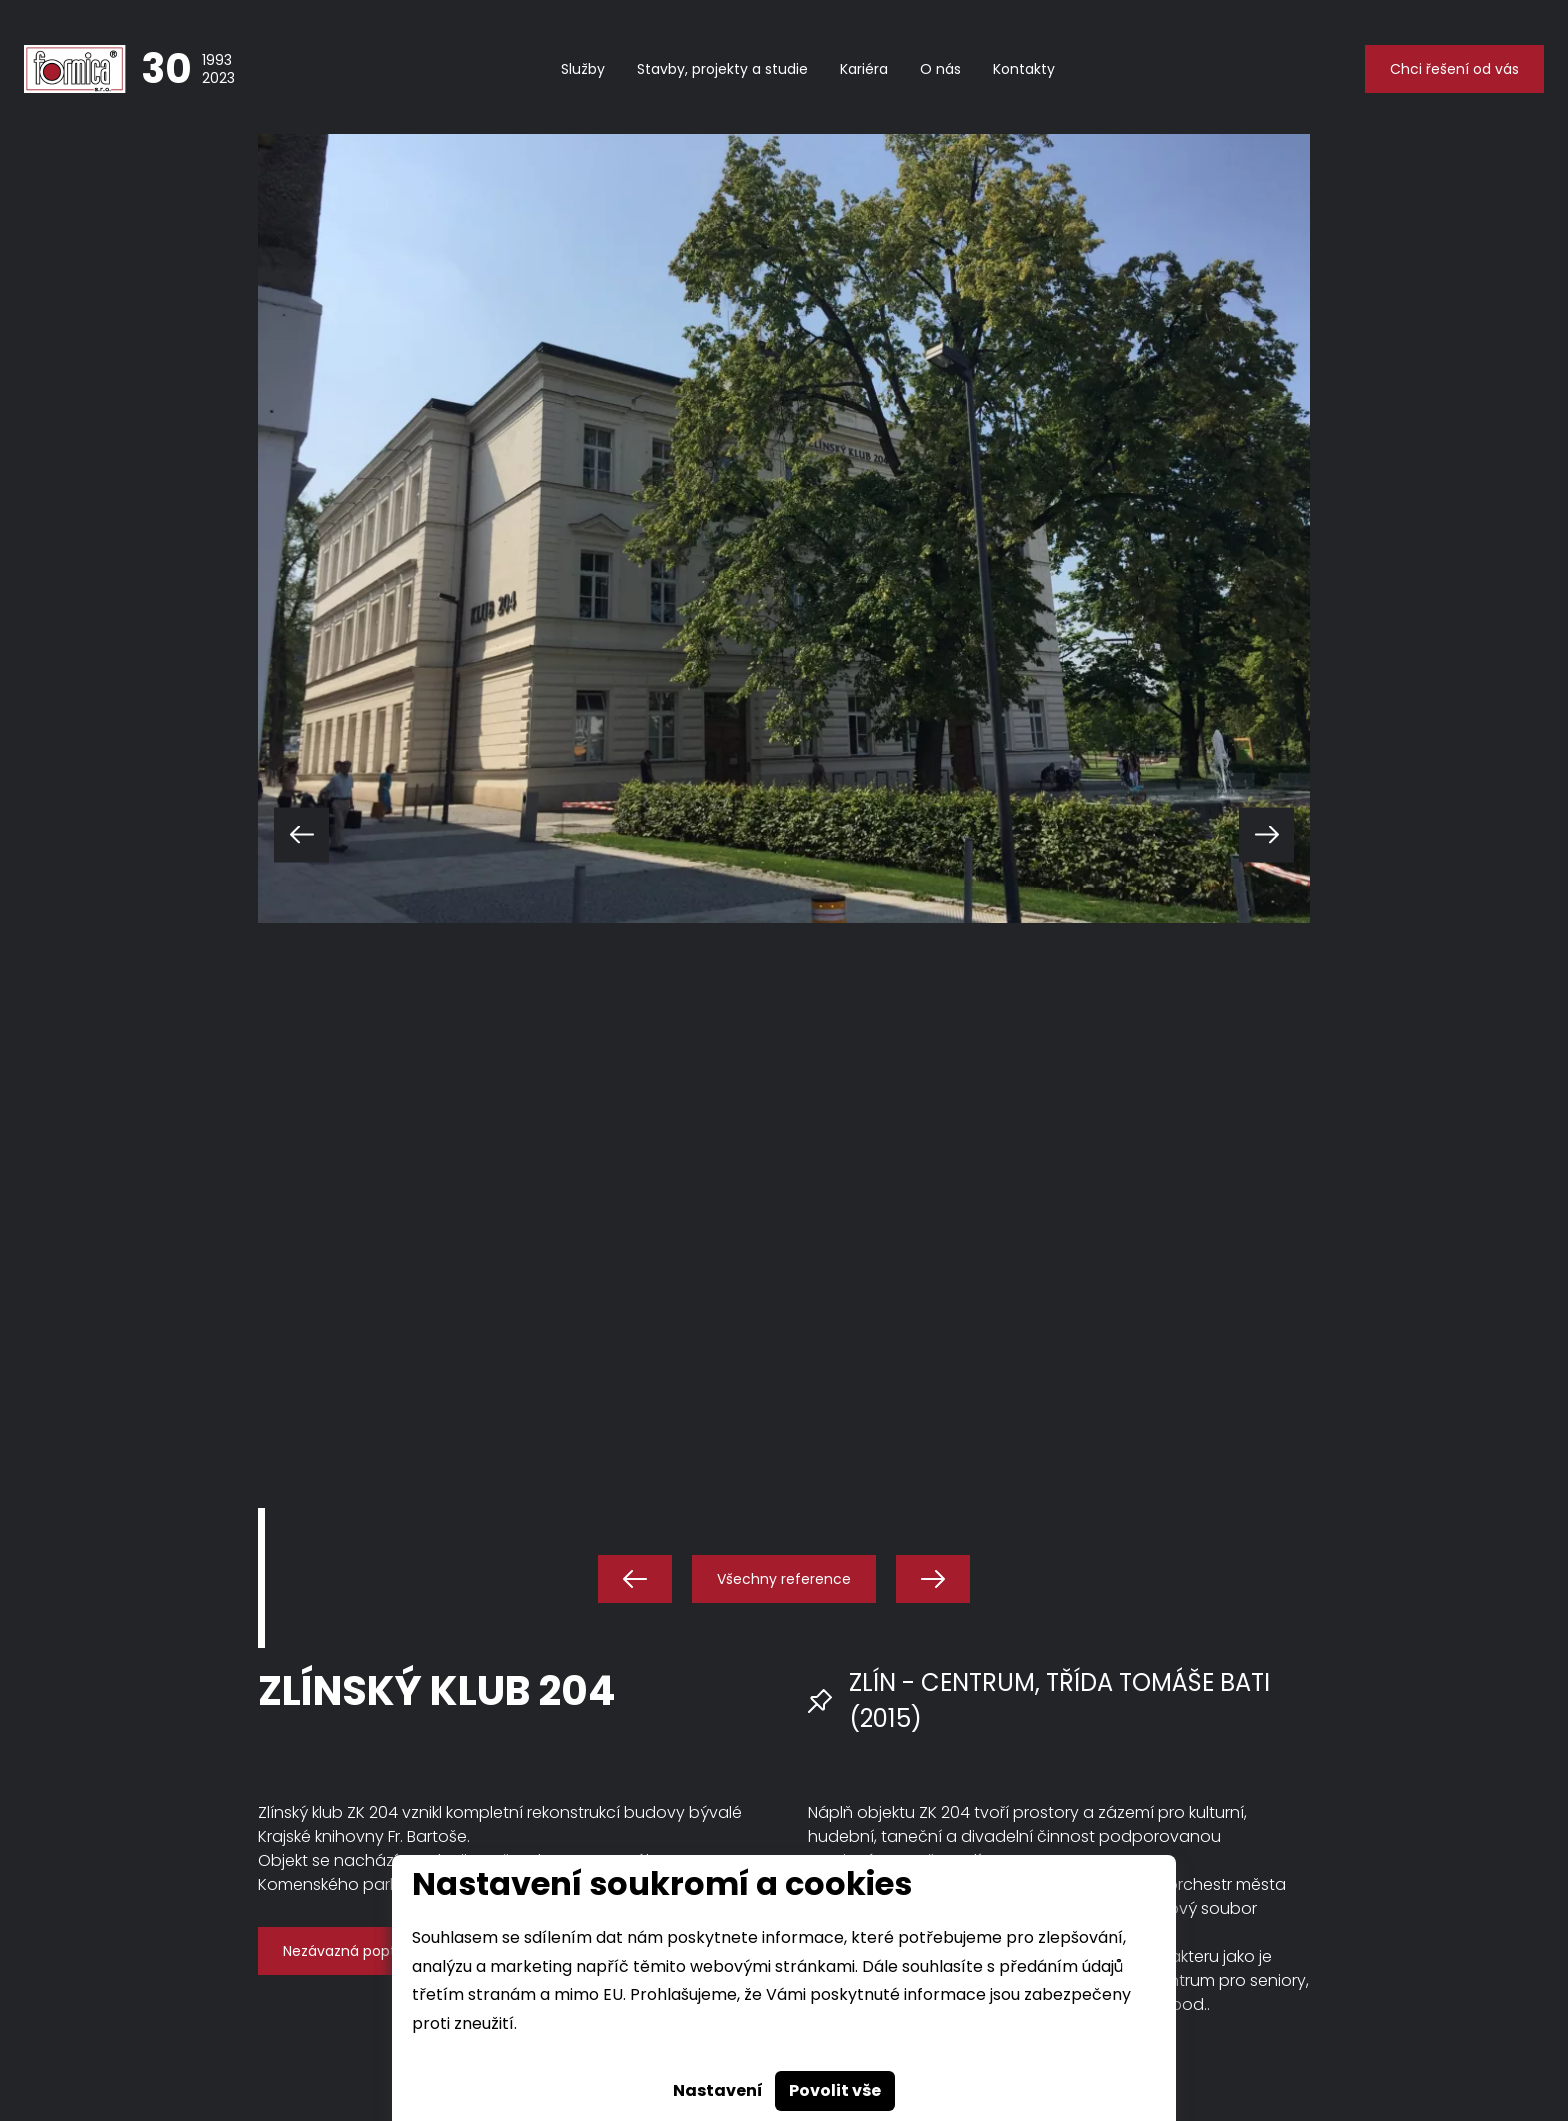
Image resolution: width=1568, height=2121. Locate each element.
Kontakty (1024, 69)
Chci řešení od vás (1454, 69)
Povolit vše (835, 2090)
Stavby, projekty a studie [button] (722, 69)
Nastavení (718, 2090)
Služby (583, 69)
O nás (940, 69)
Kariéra (864, 69)
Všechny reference (784, 1579)
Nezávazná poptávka (356, 1951)
